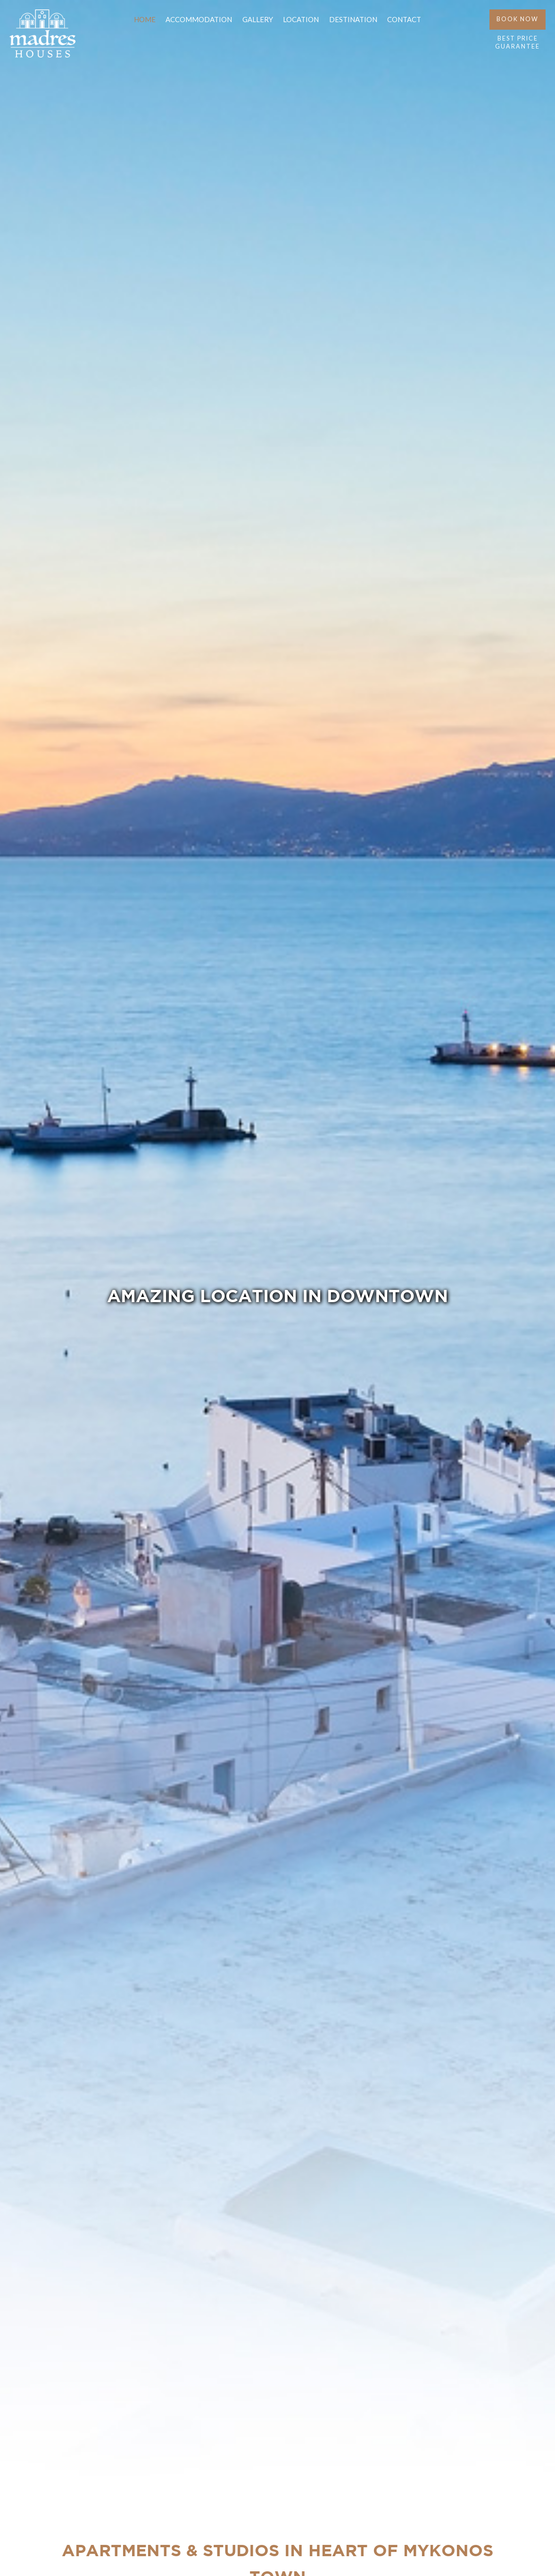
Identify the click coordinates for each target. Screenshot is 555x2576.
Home (145, 19)
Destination (353, 19)
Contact (404, 19)
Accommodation (199, 19)
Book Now (517, 23)
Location (301, 19)
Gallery (257, 19)
